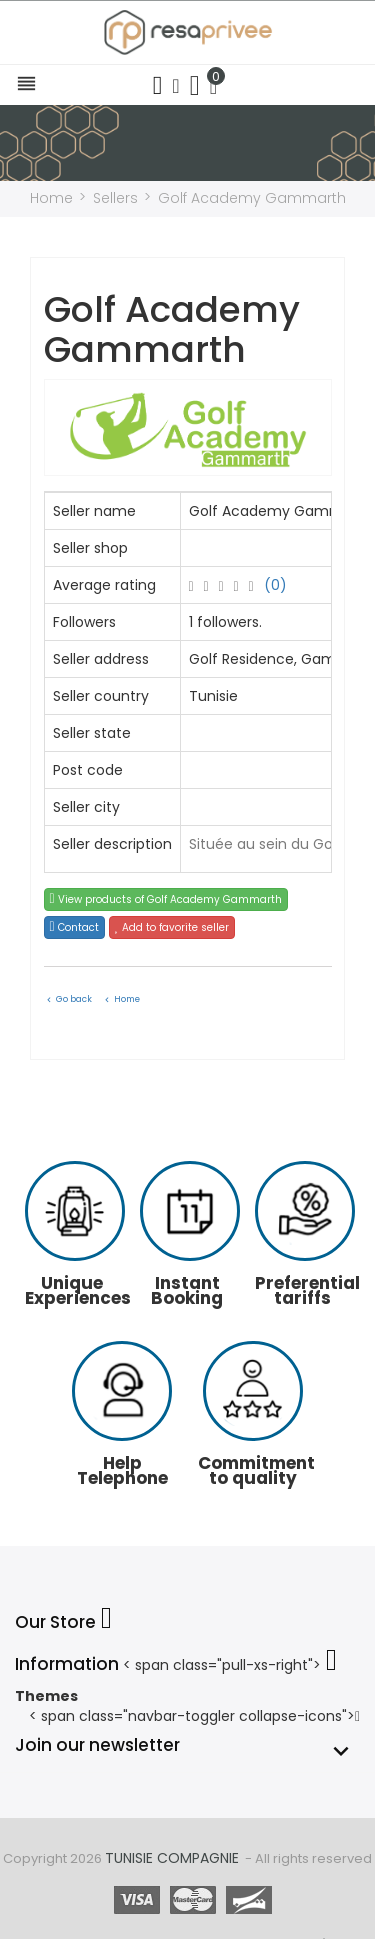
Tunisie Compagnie (172, 1858)
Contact (74, 927)
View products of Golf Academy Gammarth (166, 899)
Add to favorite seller (172, 927)
